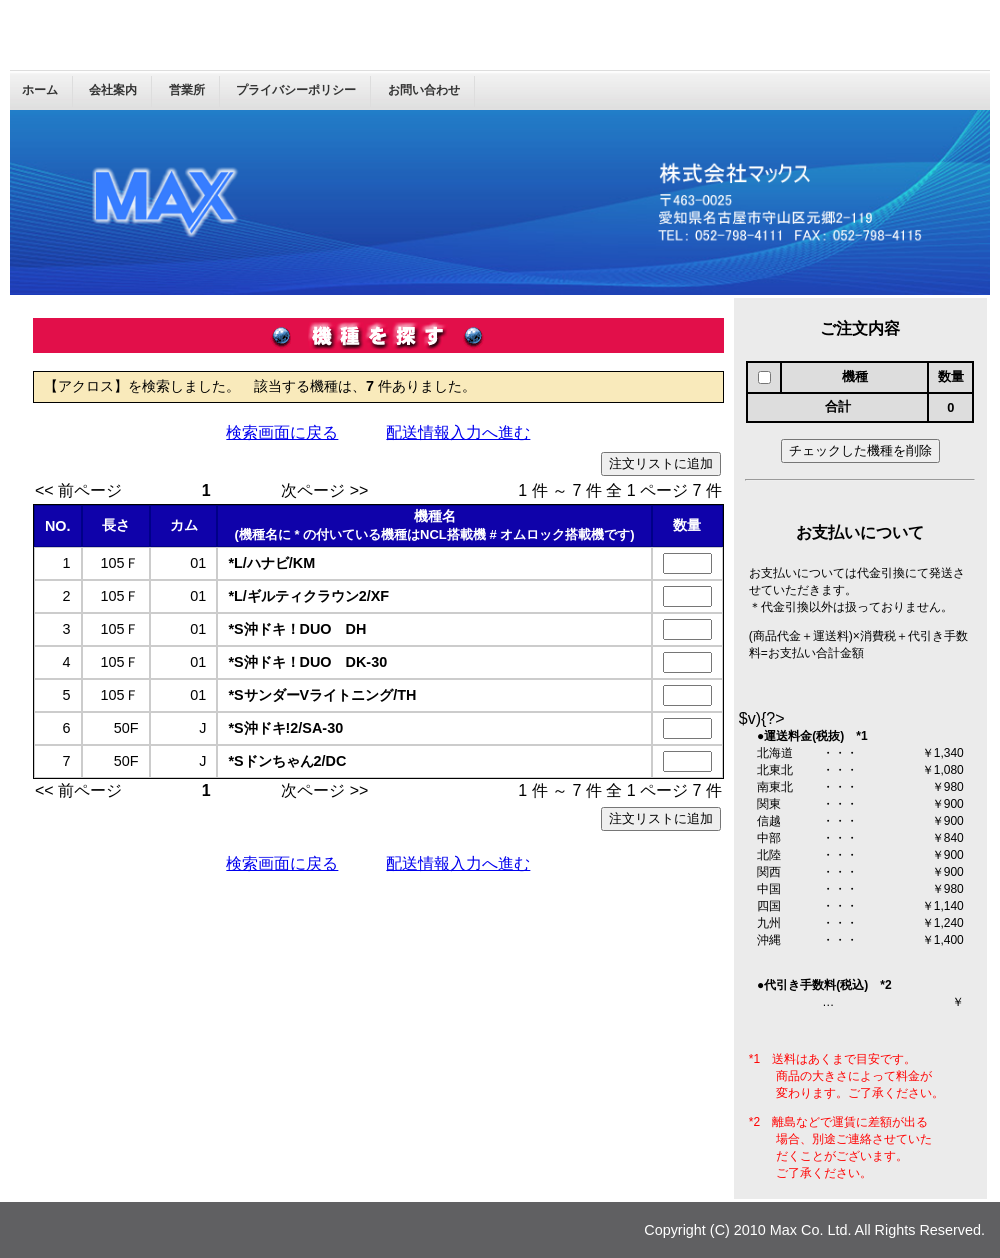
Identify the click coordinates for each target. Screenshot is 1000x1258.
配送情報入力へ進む (458, 432)
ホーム (40, 90)
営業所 (187, 90)
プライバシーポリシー (296, 90)
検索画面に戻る (282, 432)
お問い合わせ (424, 90)
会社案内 (113, 90)
